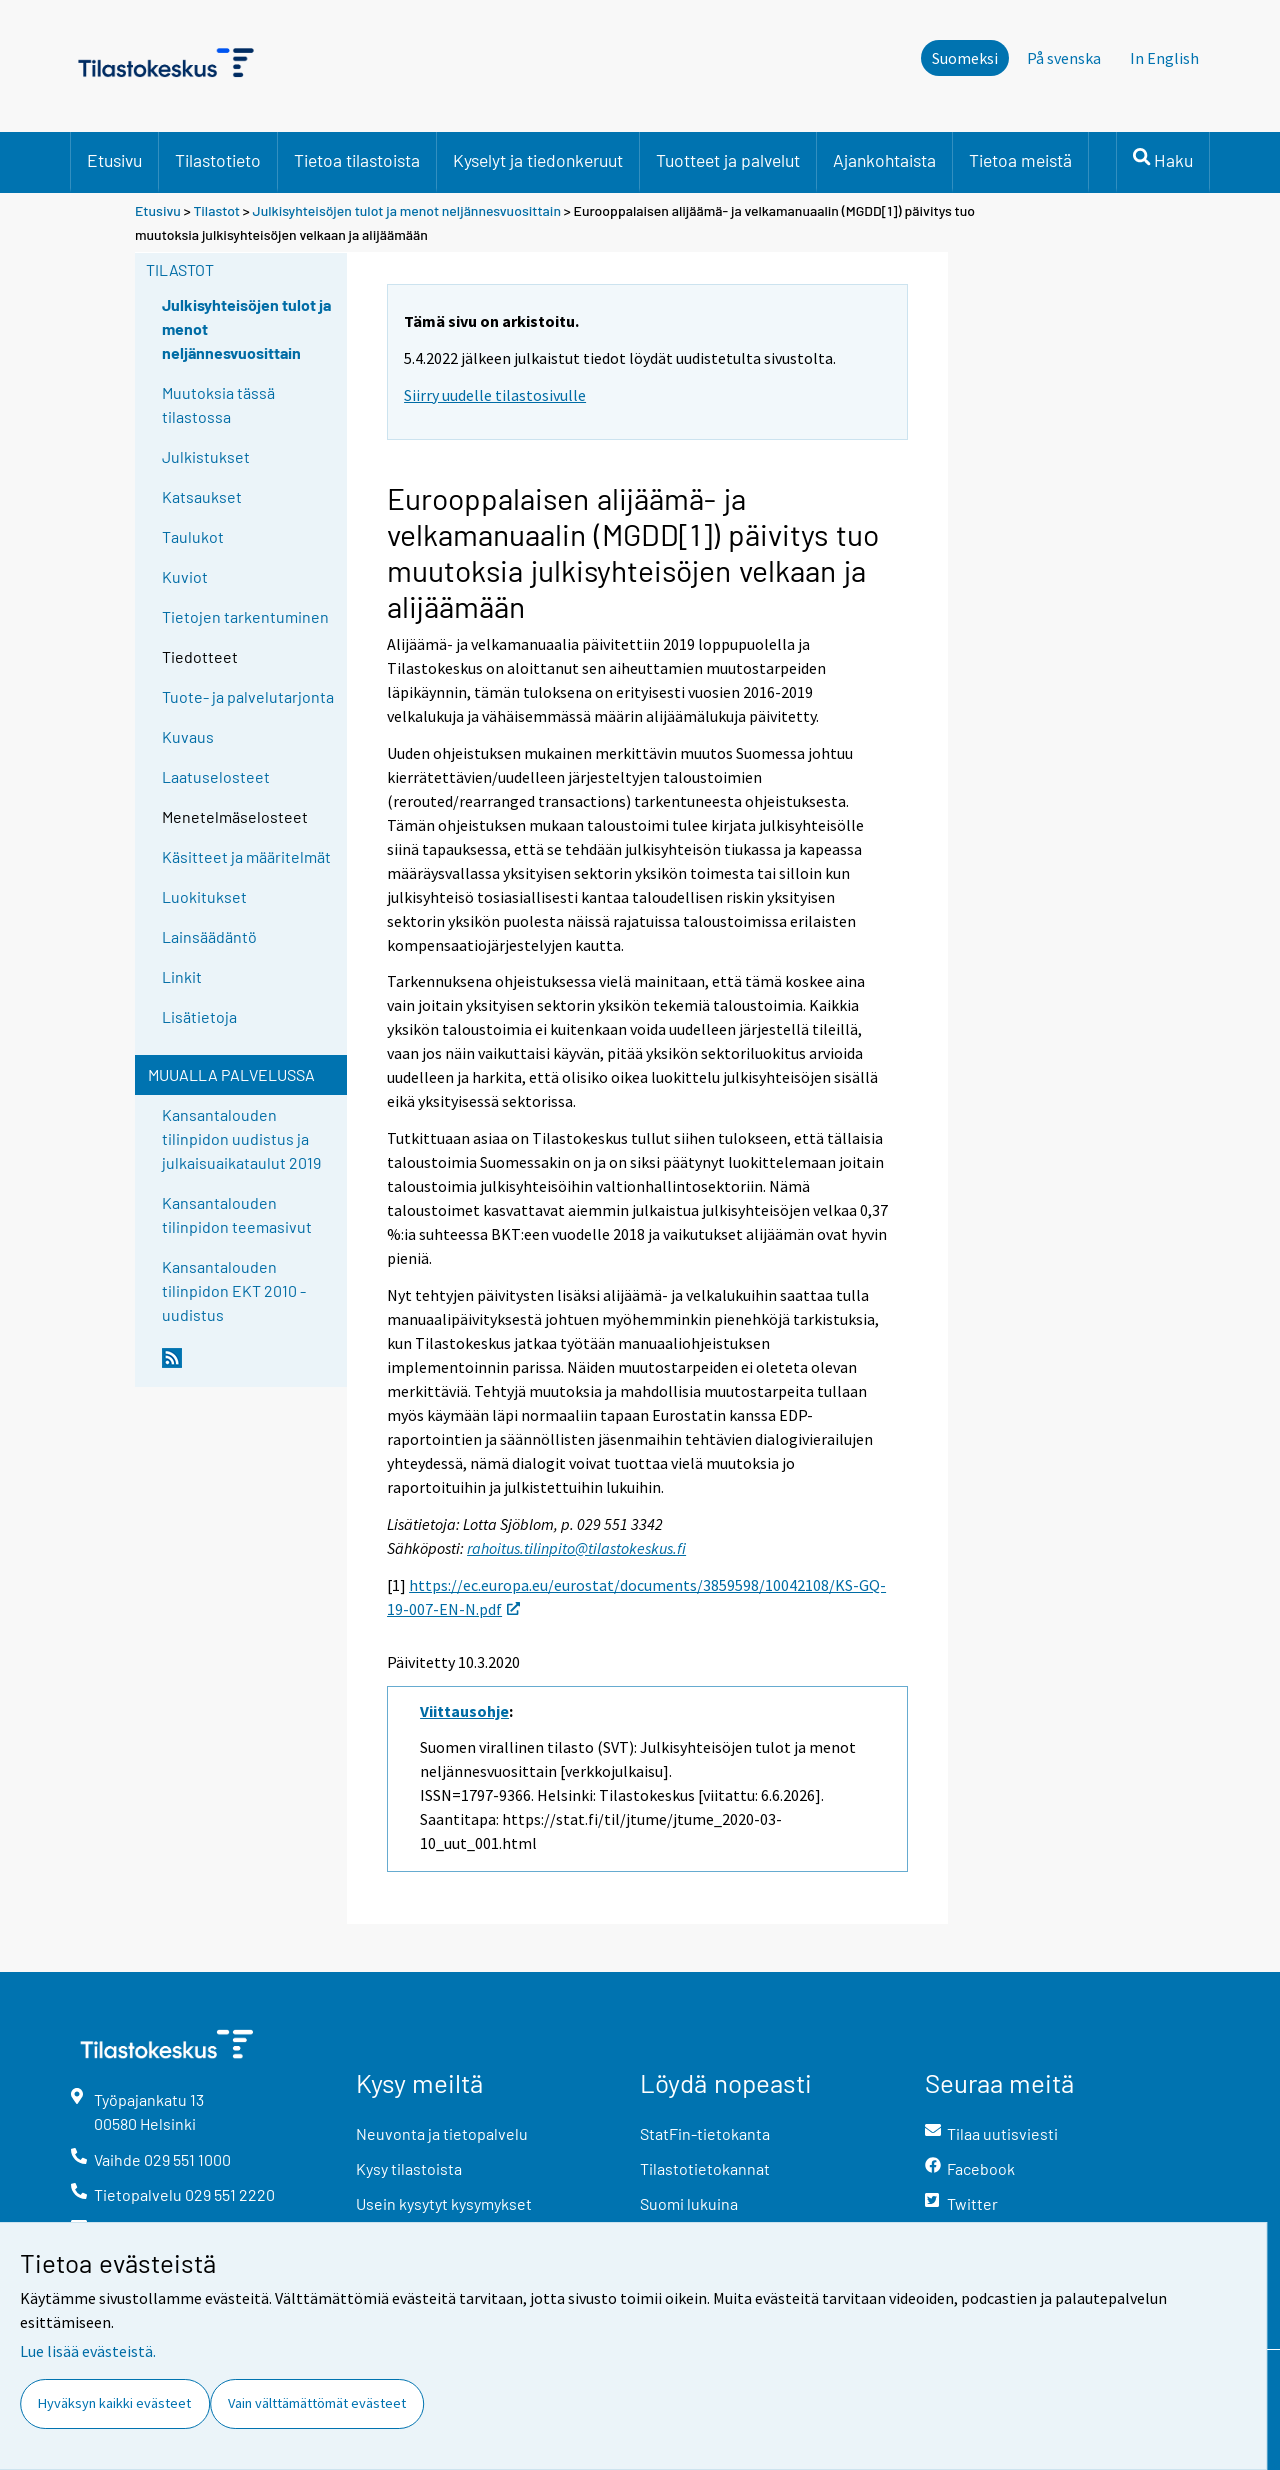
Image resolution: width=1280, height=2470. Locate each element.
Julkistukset (206, 456)
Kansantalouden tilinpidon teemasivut (237, 1214)
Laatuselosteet (216, 776)
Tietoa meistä (1020, 160)
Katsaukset (202, 496)
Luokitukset (204, 896)
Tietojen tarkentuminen (245, 616)
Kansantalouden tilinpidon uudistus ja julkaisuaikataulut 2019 (241, 1138)
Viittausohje (464, 1711)
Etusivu (114, 160)
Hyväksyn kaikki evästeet (114, 2403)
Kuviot (185, 576)
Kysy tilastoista (409, 2168)
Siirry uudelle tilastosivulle (495, 395)
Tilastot (216, 210)
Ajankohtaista (884, 160)
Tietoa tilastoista (357, 160)
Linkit (182, 976)
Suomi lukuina (689, 2203)
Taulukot (193, 536)
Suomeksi (965, 58)
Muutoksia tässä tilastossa (218, 404)
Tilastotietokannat (705, 2168)
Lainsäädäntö (209, 936)
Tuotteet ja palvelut (728, 160)
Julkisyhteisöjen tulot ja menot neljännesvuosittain (408, 210)
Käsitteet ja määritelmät (246, 856)
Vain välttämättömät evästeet (317, 2403)
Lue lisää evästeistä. (88, 2351)
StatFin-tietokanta (705, 2133)
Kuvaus (188, 736)
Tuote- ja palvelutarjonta (248, 696)
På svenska (1064, 58)
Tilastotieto (218, 160)
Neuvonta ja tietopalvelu (442, 2133)
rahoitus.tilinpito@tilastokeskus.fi (576, 1548)
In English (1164, 58)
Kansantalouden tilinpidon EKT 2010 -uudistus (234, 1290)
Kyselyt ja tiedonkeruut (538, 160)
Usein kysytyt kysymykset (444, 2203)
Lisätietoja (199, 1016)
